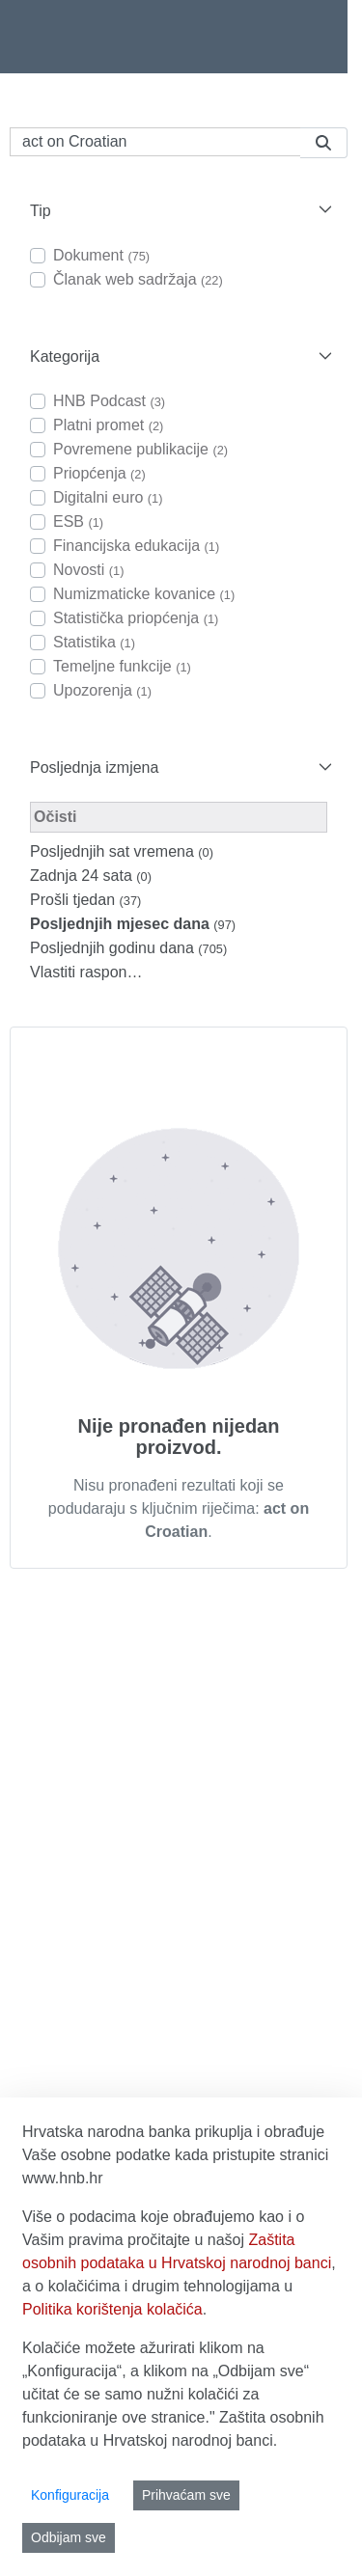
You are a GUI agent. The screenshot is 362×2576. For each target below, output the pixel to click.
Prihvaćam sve (186, 2495)
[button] (179, 211)
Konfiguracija (70, 2495)
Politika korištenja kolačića (112, 2309)
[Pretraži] (155, 141)
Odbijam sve (68, 2537)
